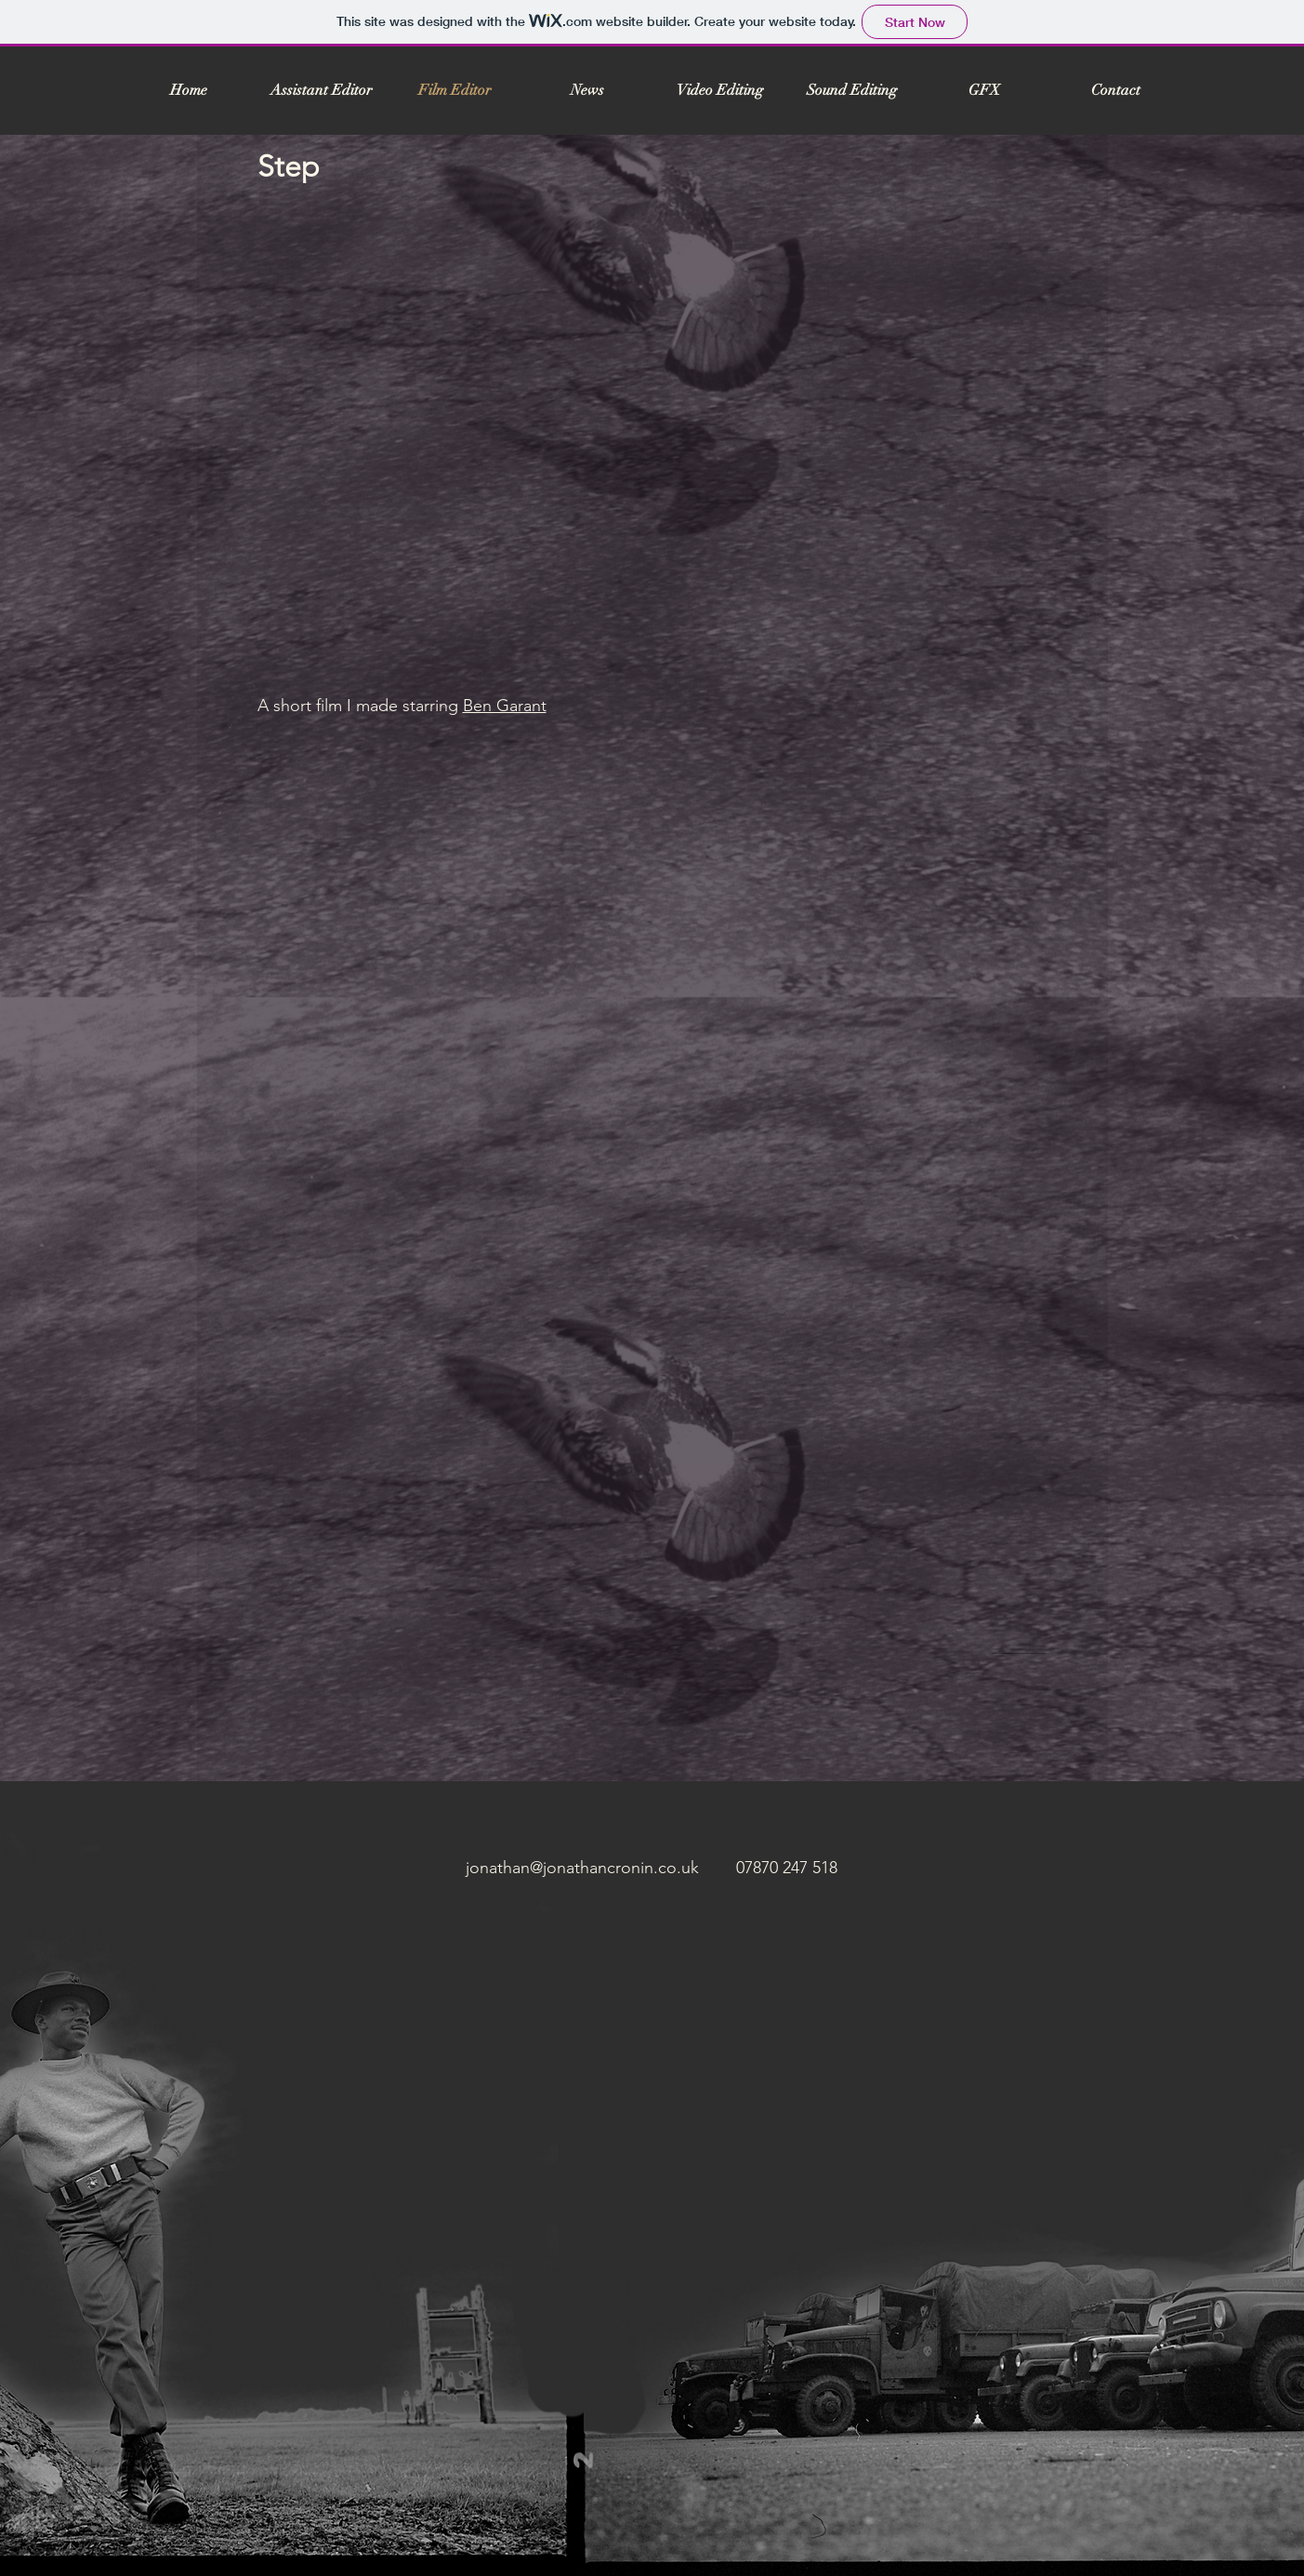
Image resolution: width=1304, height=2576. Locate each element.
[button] (720, 90)
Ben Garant (505, 705)
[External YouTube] (652, 428)
